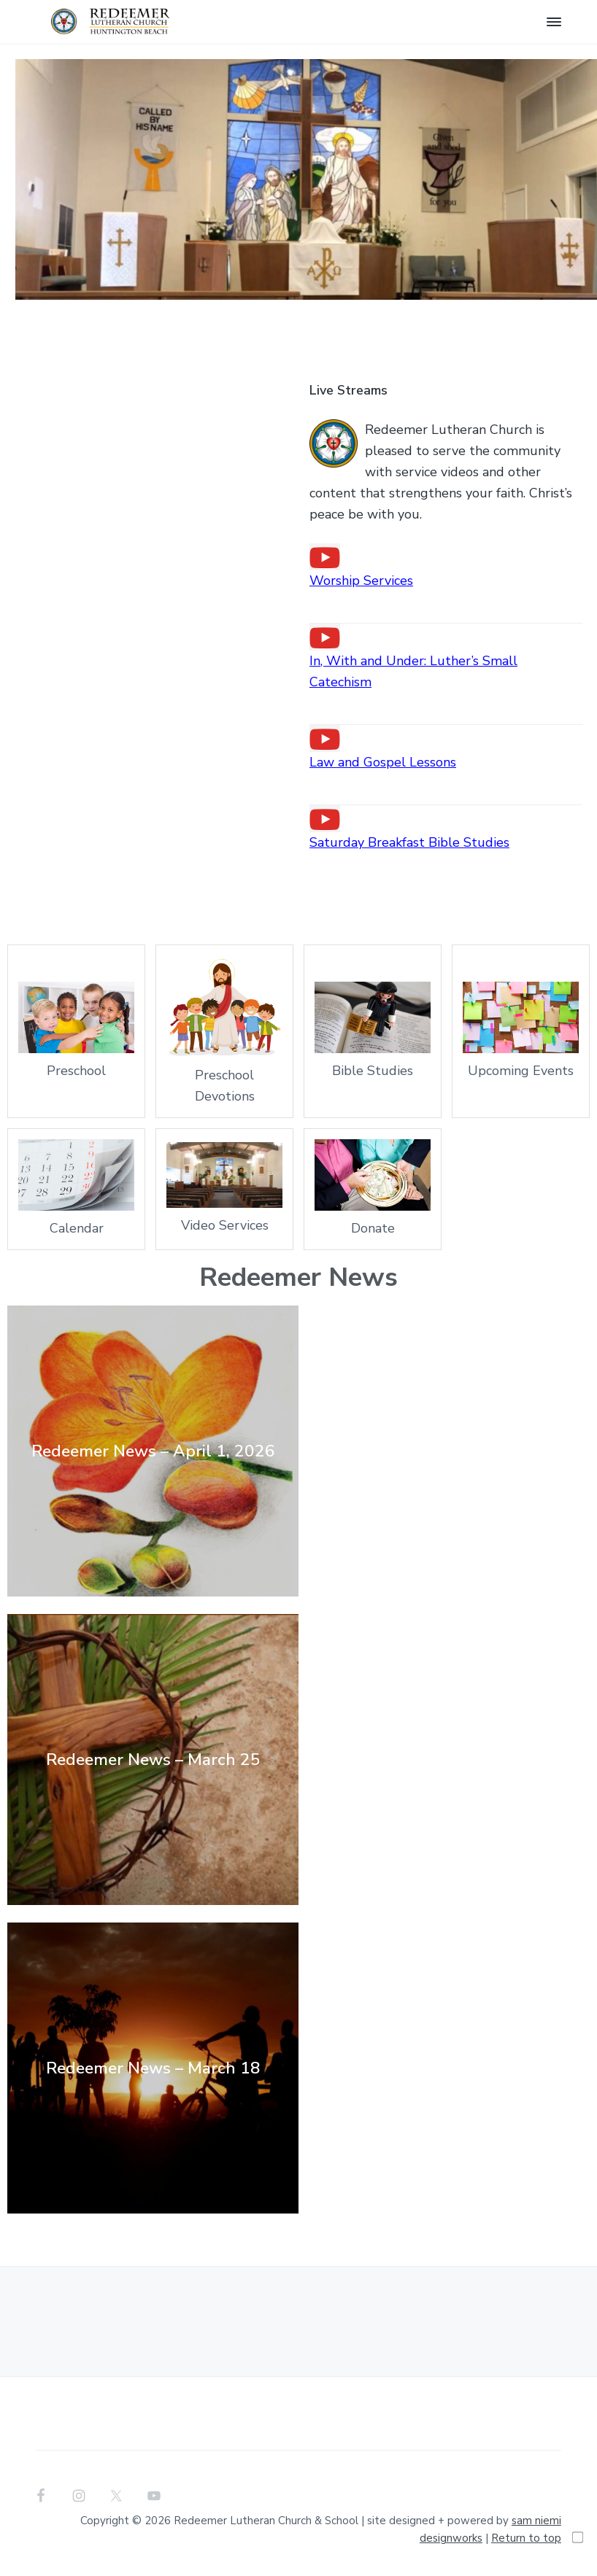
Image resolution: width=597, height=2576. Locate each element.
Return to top (526, 2538)
